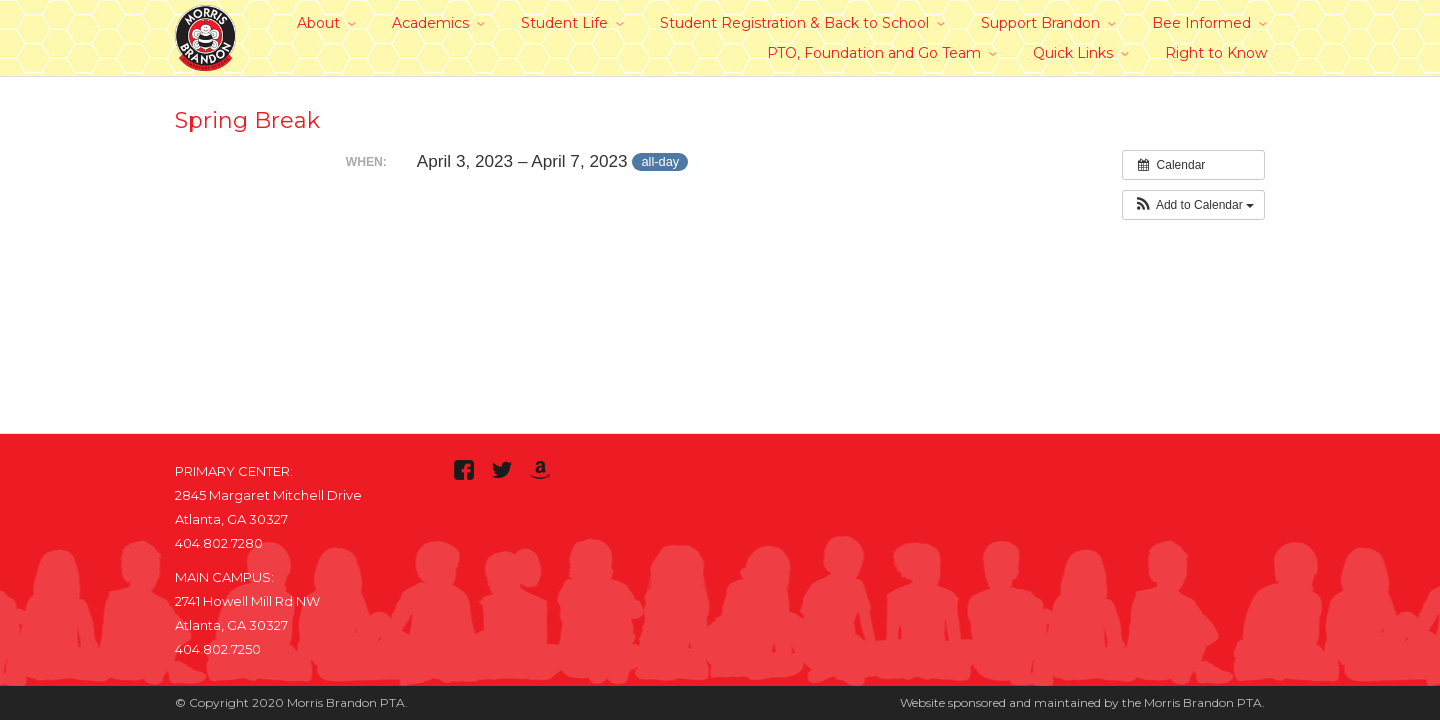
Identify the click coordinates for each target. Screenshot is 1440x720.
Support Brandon (1040, 23)
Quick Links (1073, 53)
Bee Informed (1201, 23)
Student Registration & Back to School (794, 23)
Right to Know (1216, 53)
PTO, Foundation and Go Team (874, 53)
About (318, 23)
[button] (1193, 205)
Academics (430, 23)
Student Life (564, 23)
